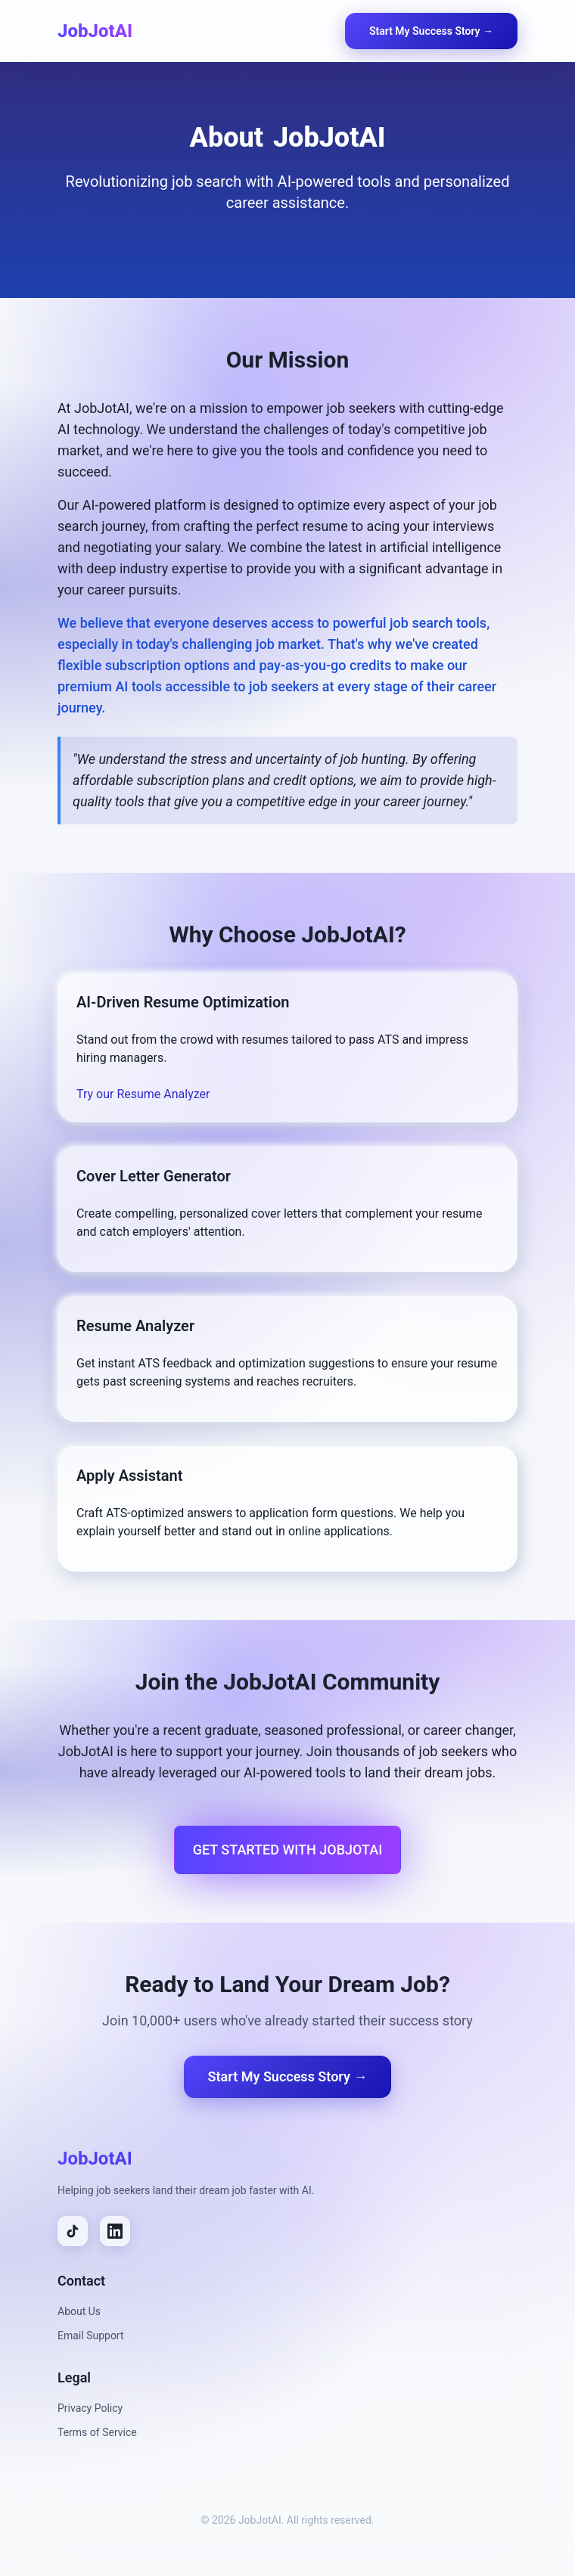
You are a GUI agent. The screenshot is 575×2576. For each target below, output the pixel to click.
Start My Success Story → (431, 31)
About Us (79, 2311)
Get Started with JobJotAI (288, 1850)
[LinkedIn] (115, 2231)
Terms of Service (97, 2432)
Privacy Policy (90, 2408)
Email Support (91, 2335)
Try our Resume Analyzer (143, 1094)
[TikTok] (73, 2231)
